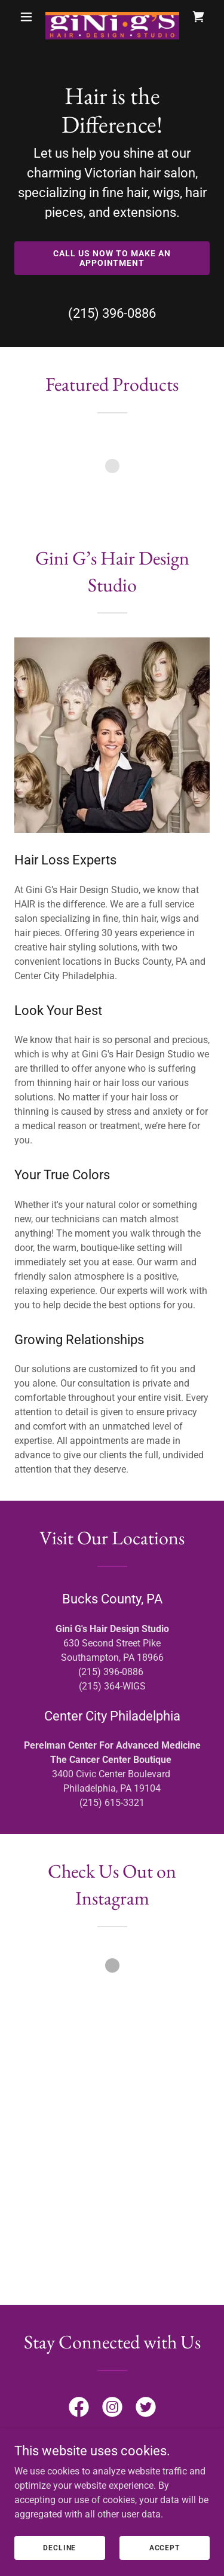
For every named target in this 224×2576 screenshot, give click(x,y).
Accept (164, 2564)
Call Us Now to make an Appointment (112, 258)
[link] (112, 17)
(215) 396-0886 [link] (112, 313)
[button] (26, 17)
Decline (59, 2564)
